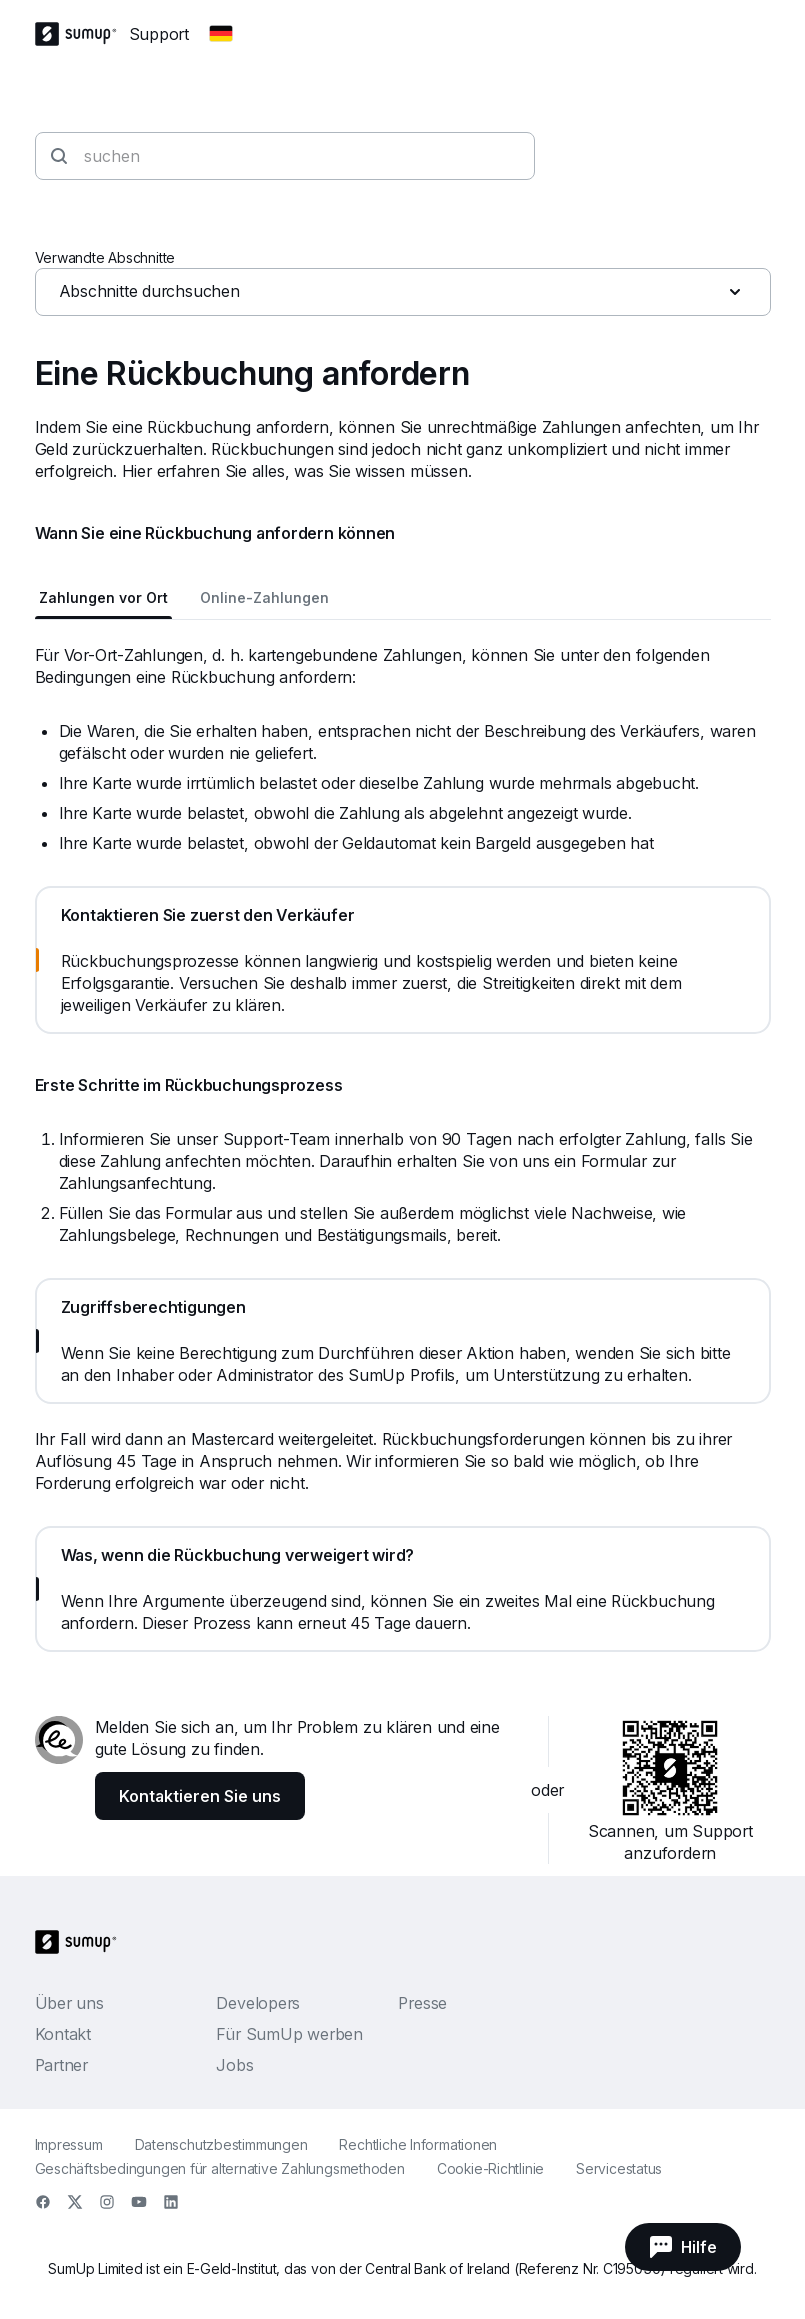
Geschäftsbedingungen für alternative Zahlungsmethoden (220, 2168)
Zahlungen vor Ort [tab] (103, 597)
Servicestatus (619, 2168)
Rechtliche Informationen (418, 2144)
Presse (422, 2003)
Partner (61, 2065)
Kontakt (63, 2034)
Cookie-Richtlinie (490, 2168)
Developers (258, 2003)
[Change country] (221, 34)
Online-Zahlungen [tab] (264, 597)
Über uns (69, 2003)
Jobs (234, 2065)
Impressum (69, 2144)
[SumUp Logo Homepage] (82, 34)
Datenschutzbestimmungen (221, 2144)
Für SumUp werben (289, 2034)
